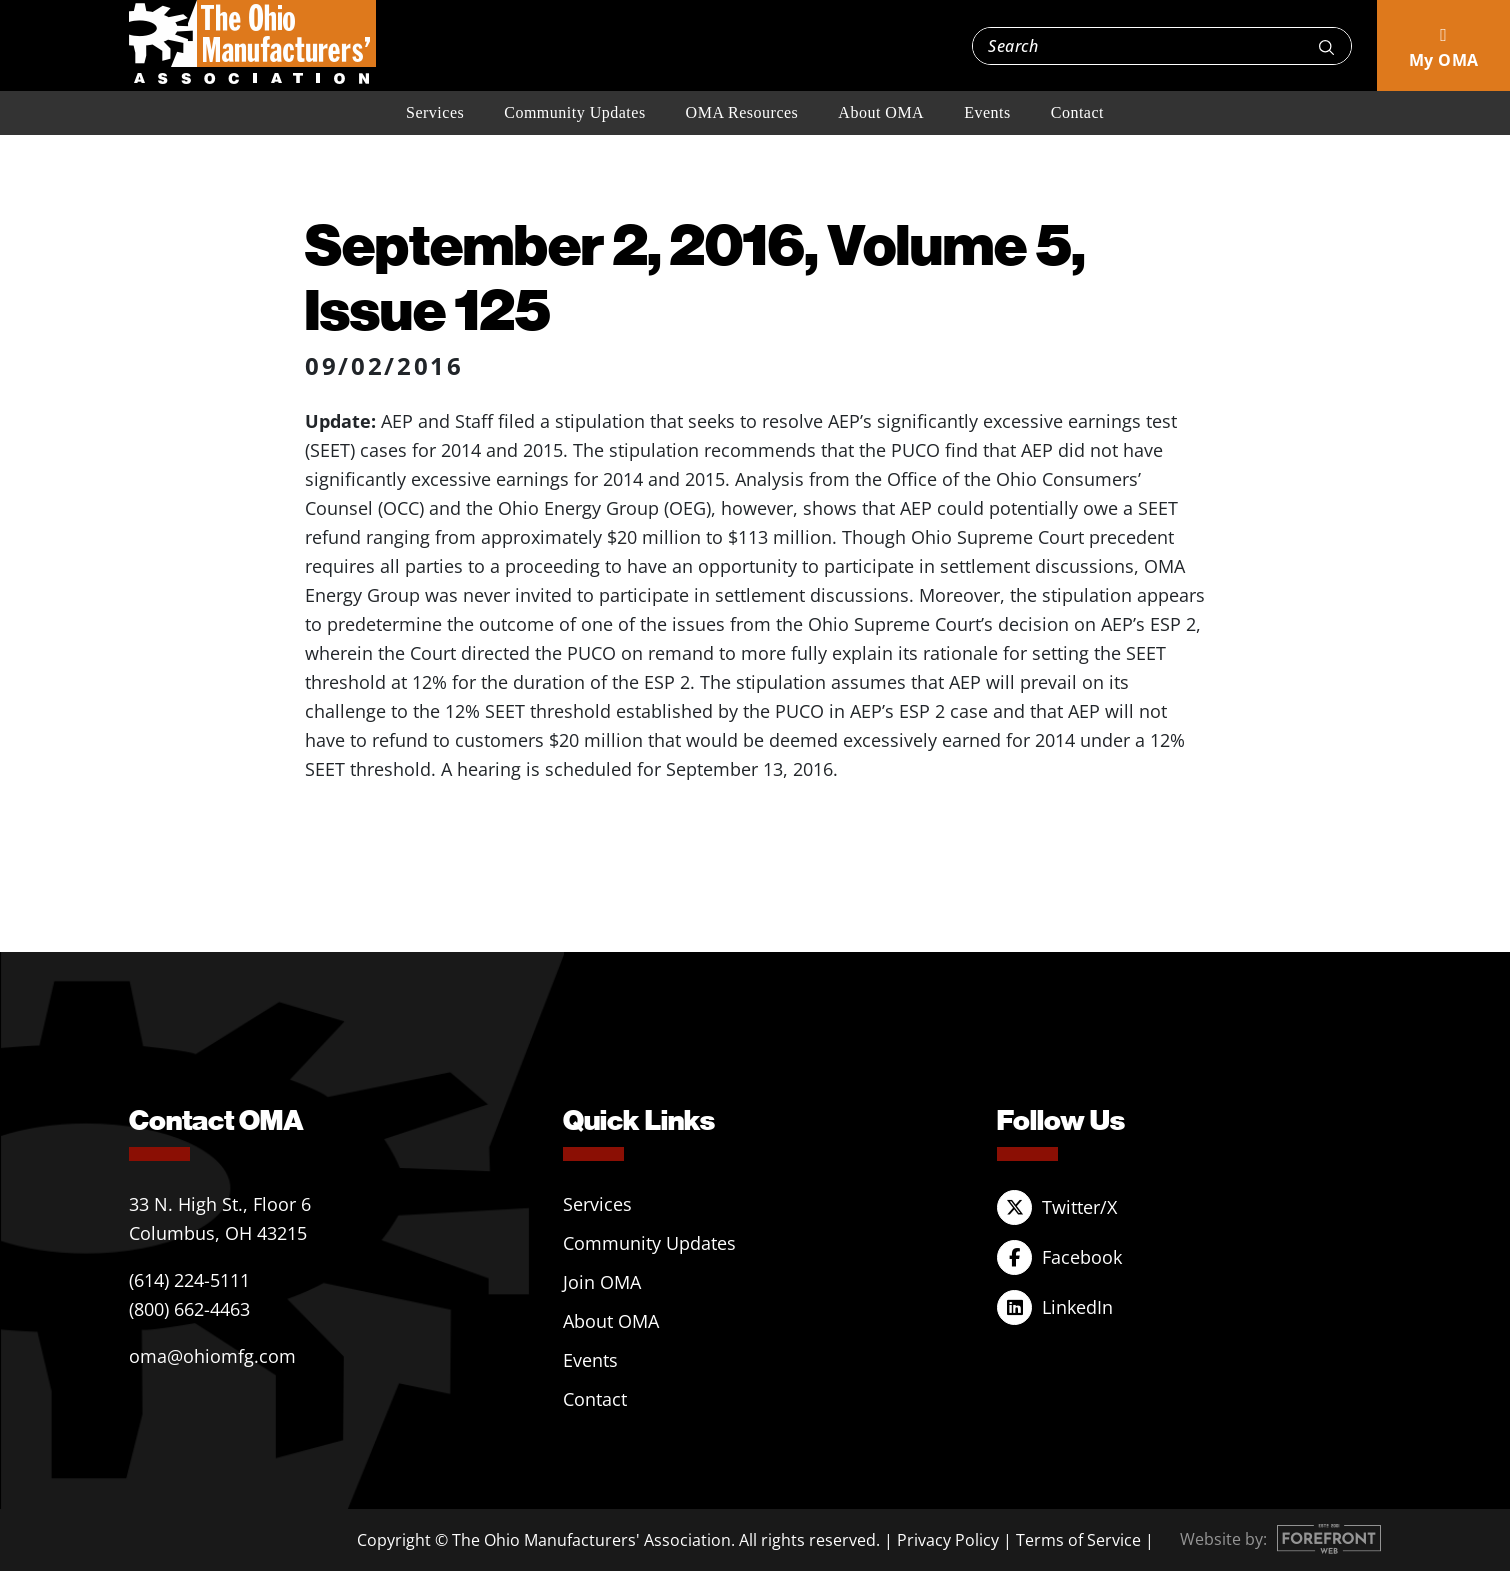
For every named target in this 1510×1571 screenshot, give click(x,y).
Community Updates (574, 112)
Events (987, 112)
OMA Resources (742, 112)
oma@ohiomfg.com (212, 1356)
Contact (1077, 112)
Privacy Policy (948, 1540)
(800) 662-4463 (189, 1309)
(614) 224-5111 (189, 1280)
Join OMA (602, 1282)
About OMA (881, 112)
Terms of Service (1078, 1540)
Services (435, 112)
